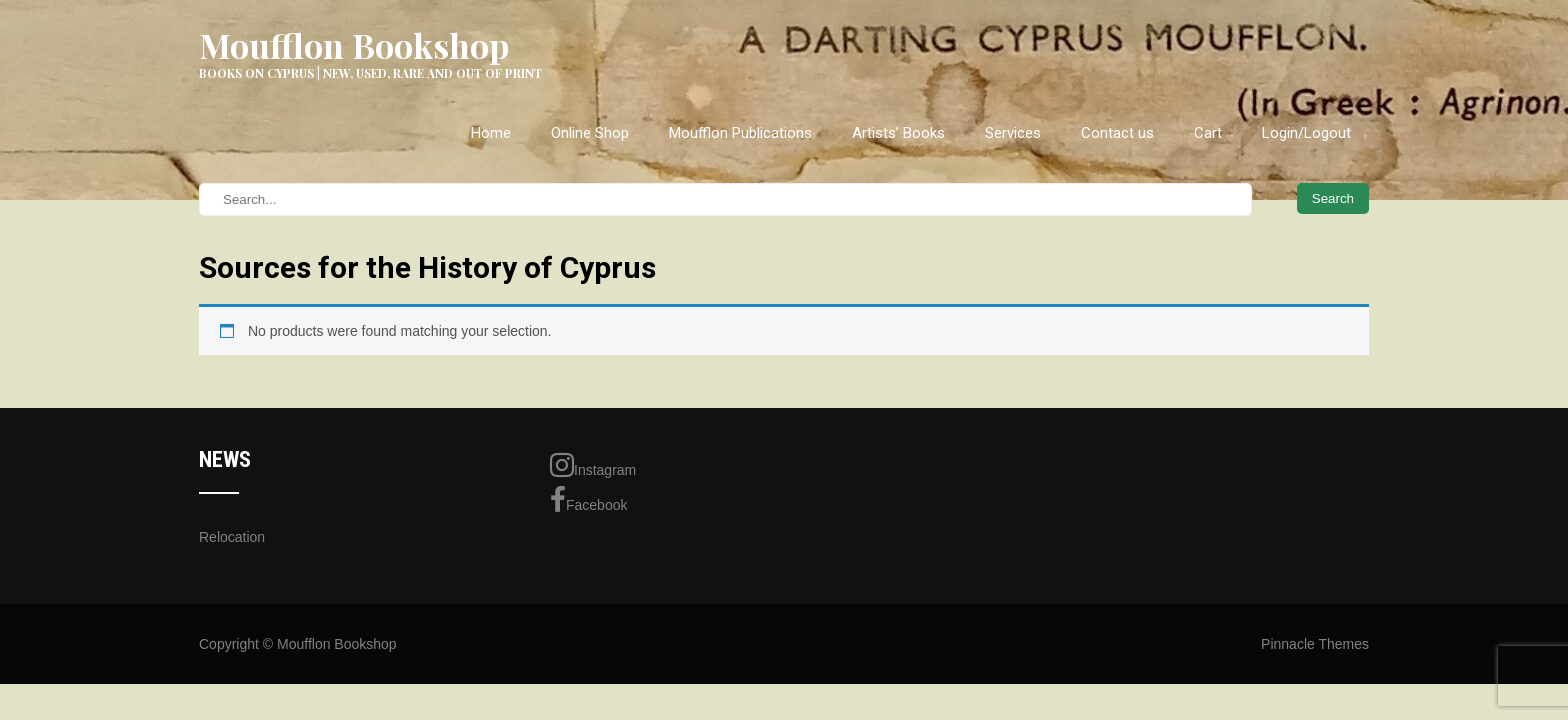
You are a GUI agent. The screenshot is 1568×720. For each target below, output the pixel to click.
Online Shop (590, 133)
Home (491, 133)
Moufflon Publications (740, 133)
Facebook (588, 500)
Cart (1208, 133)
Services (1013, 133)
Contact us (1117, 133)
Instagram (593, 465)
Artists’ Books (898, 133)
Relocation (232, 537)
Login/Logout (1306, 133)
